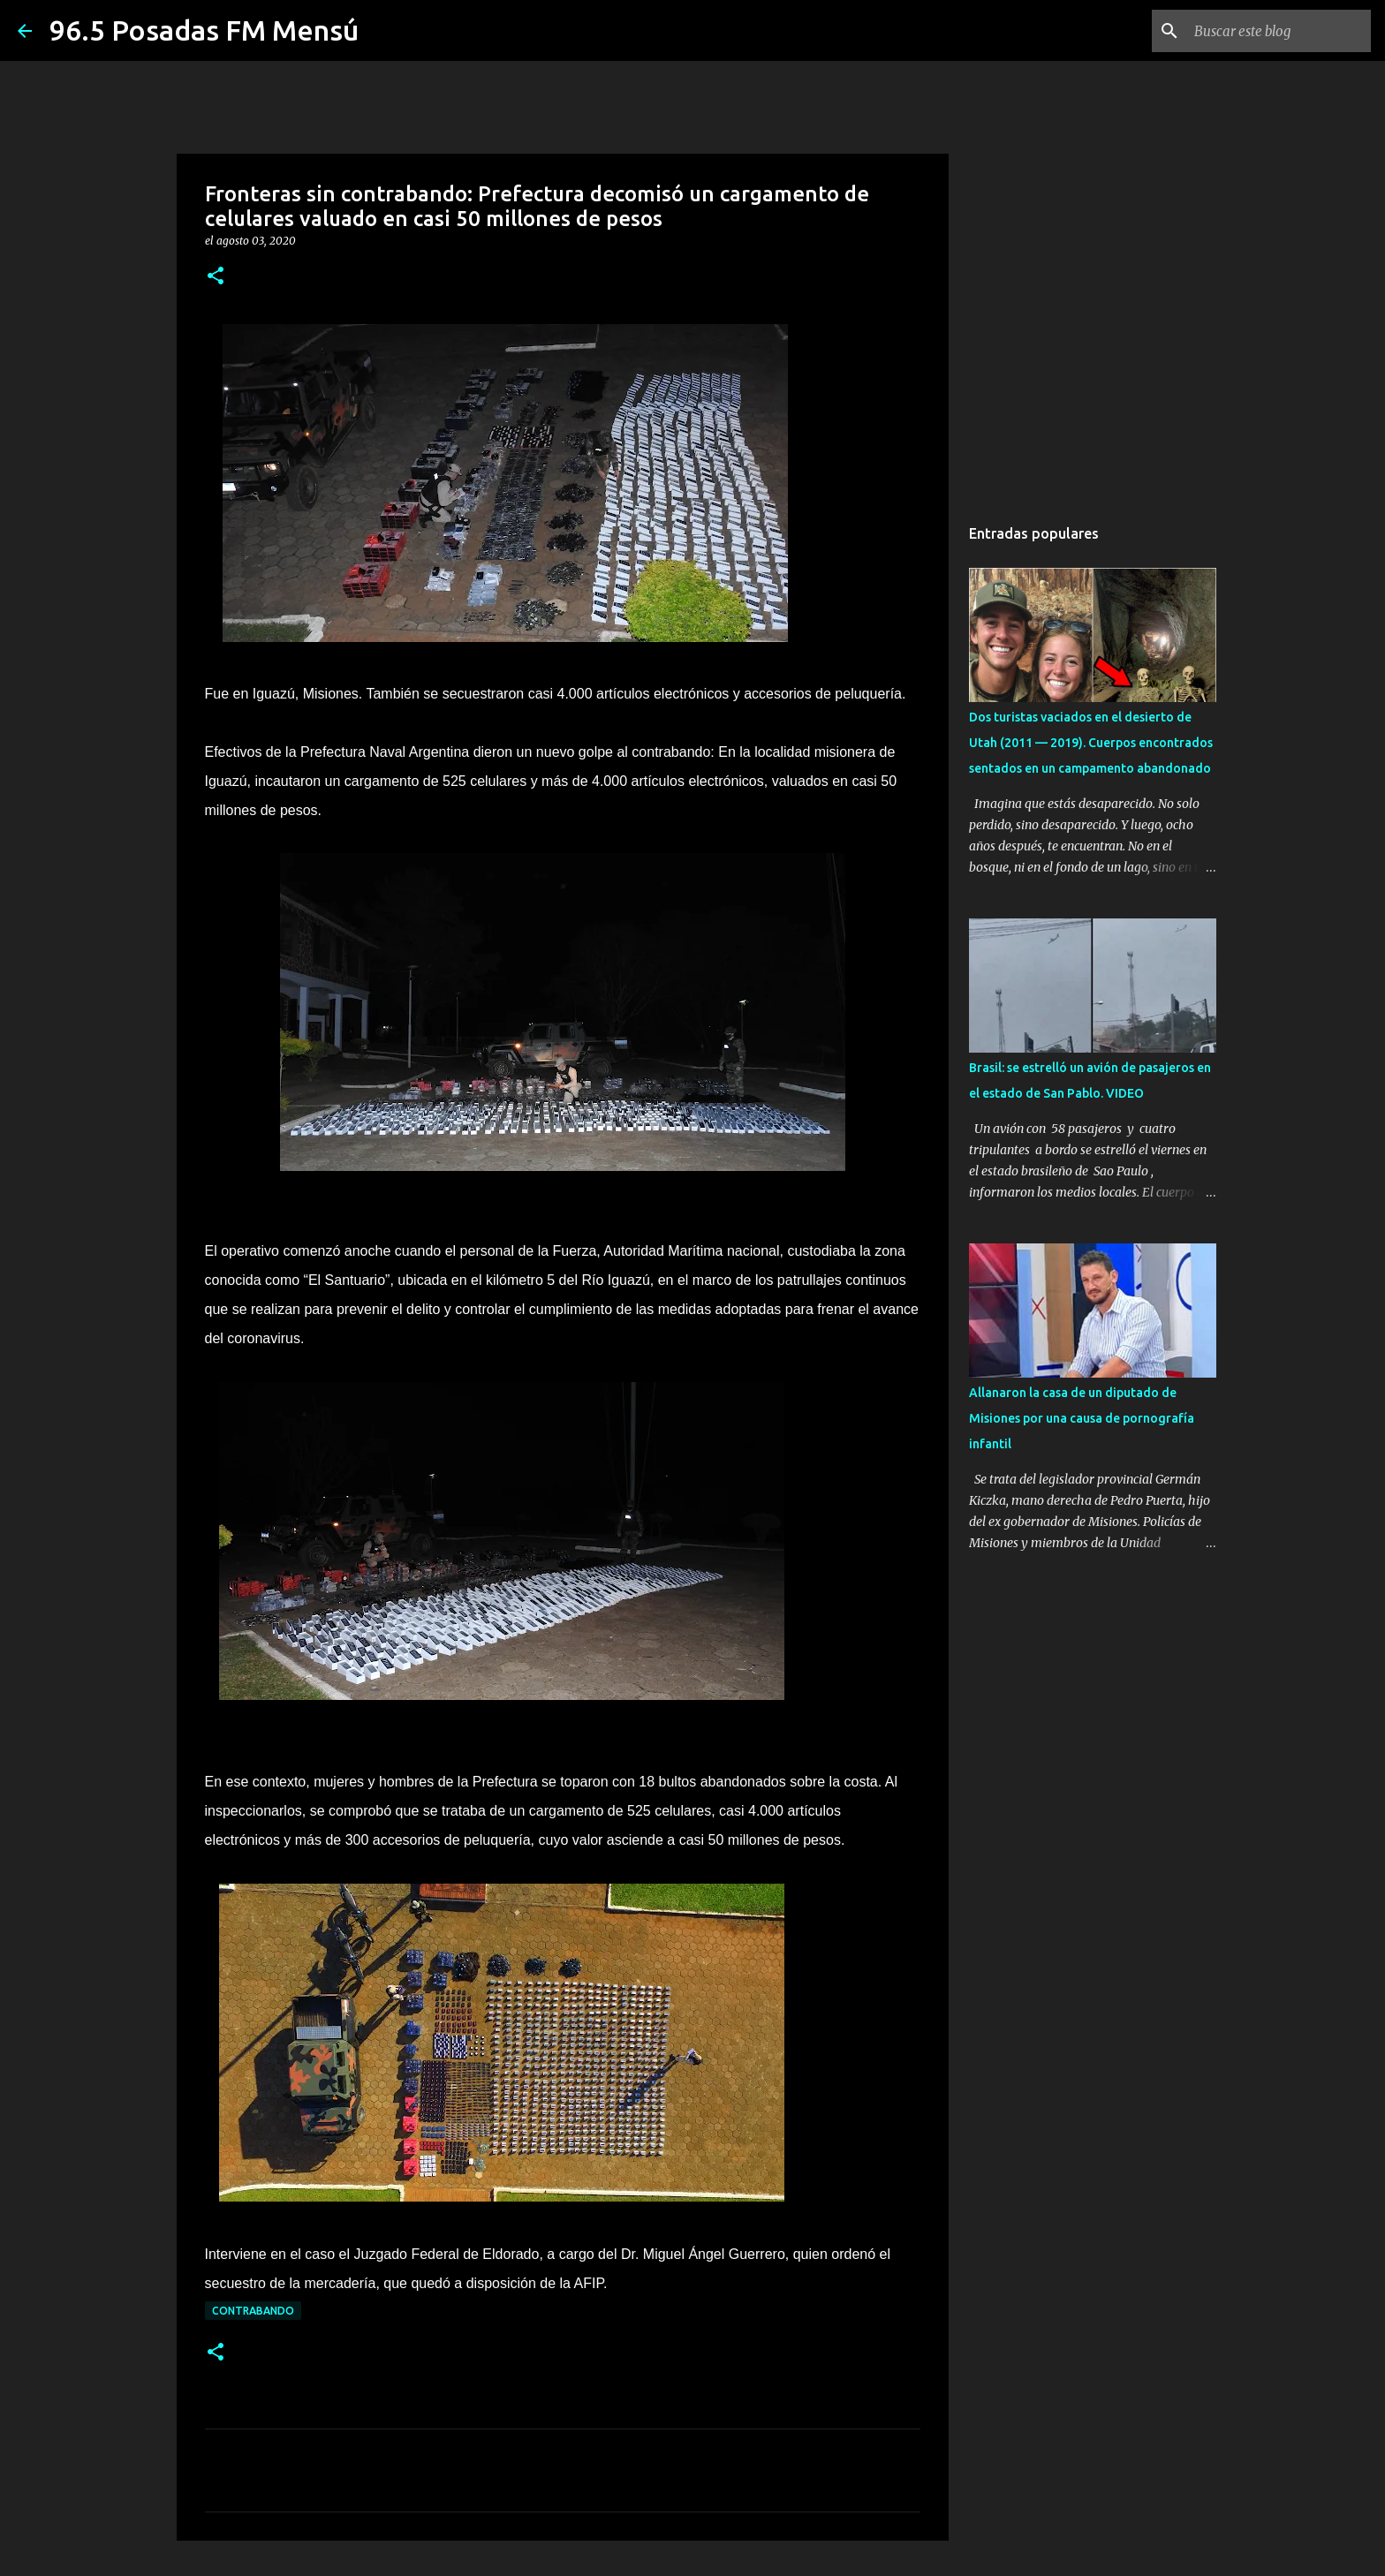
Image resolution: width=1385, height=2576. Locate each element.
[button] (215, 277)
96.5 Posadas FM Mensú (204, 30)
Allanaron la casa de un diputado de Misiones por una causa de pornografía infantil (1081, 1418)
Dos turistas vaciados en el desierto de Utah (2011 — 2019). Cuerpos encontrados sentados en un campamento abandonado (1091, 742)
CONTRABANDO (253, 2310)
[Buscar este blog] (1278, 31)
